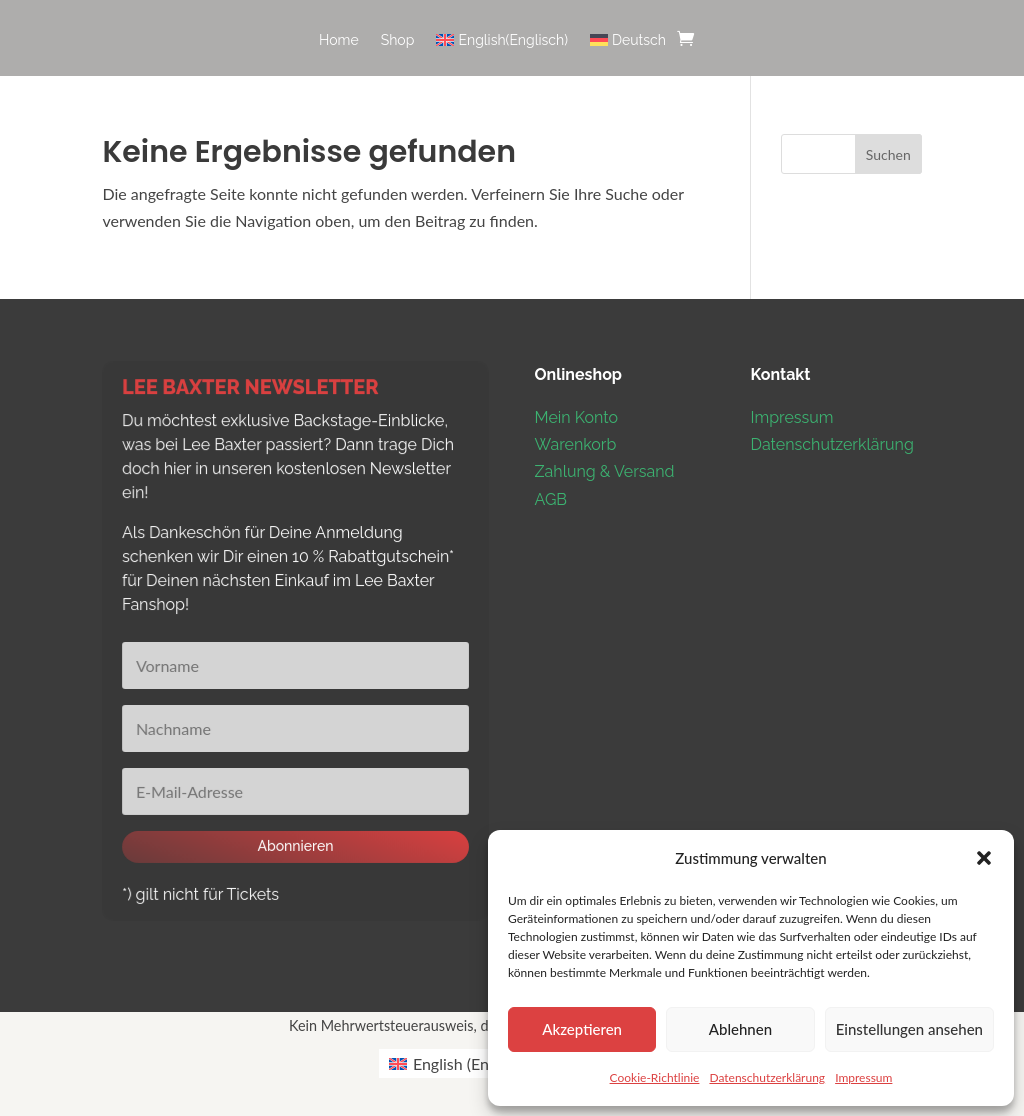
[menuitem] (502, 54)
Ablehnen (740, 1029)
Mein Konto (577, 417)
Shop (398, 40)
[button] (984, 858)
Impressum (863, 1077)
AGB (551, 499)
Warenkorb (576, 444)
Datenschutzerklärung (767, 1077)
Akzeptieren (582, 1029)
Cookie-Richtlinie (655, 1077)
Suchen (888, 154)
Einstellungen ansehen (909, 1029)
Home (339, 40)
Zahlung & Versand (605, 471)
